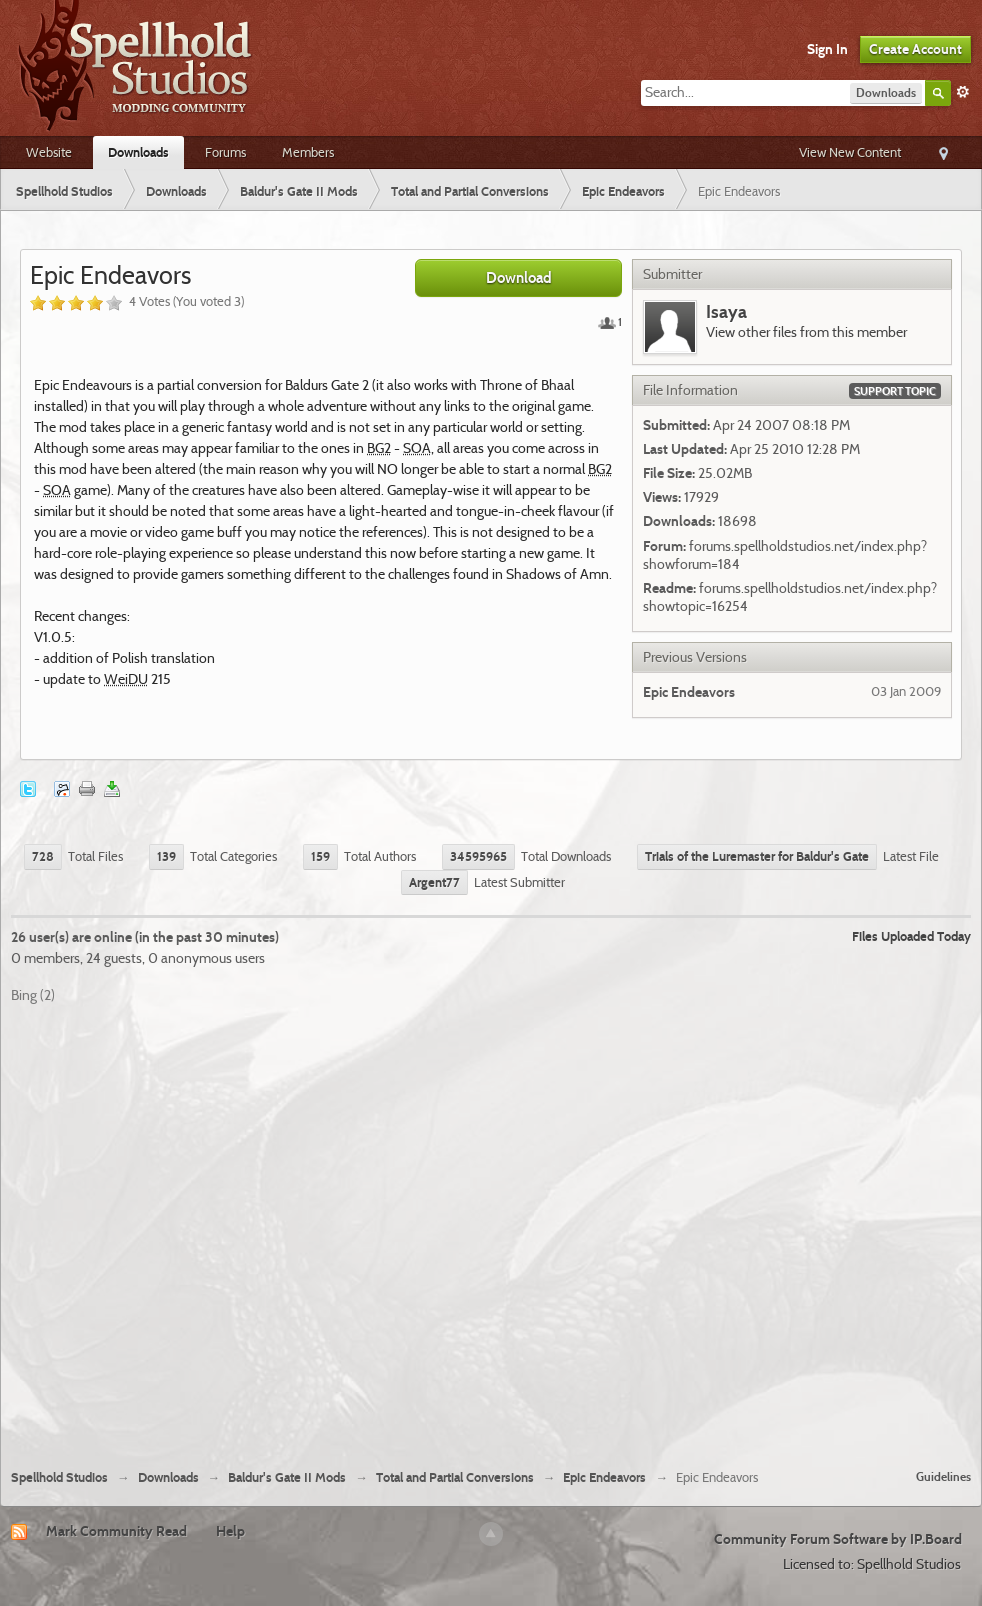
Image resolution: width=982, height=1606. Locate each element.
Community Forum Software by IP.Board (838, 1539)
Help (230, 1531)
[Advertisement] (215, 1229)
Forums (225, 152)
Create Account (915, 49)
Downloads (138, 152)
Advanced (963, 92)
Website (49, 152)
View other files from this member (806, 332)
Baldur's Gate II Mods (287, 1477)
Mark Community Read (116, 1531)
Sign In (827, 49)
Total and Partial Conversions (455, 1477)
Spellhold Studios (59, 1477)
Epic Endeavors (604, 1477)
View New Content (850, 152)
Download (519, 278)
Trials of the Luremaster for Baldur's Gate (757, 856)
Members (308, 152)
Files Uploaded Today (911, 936)
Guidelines (943, 1476)
